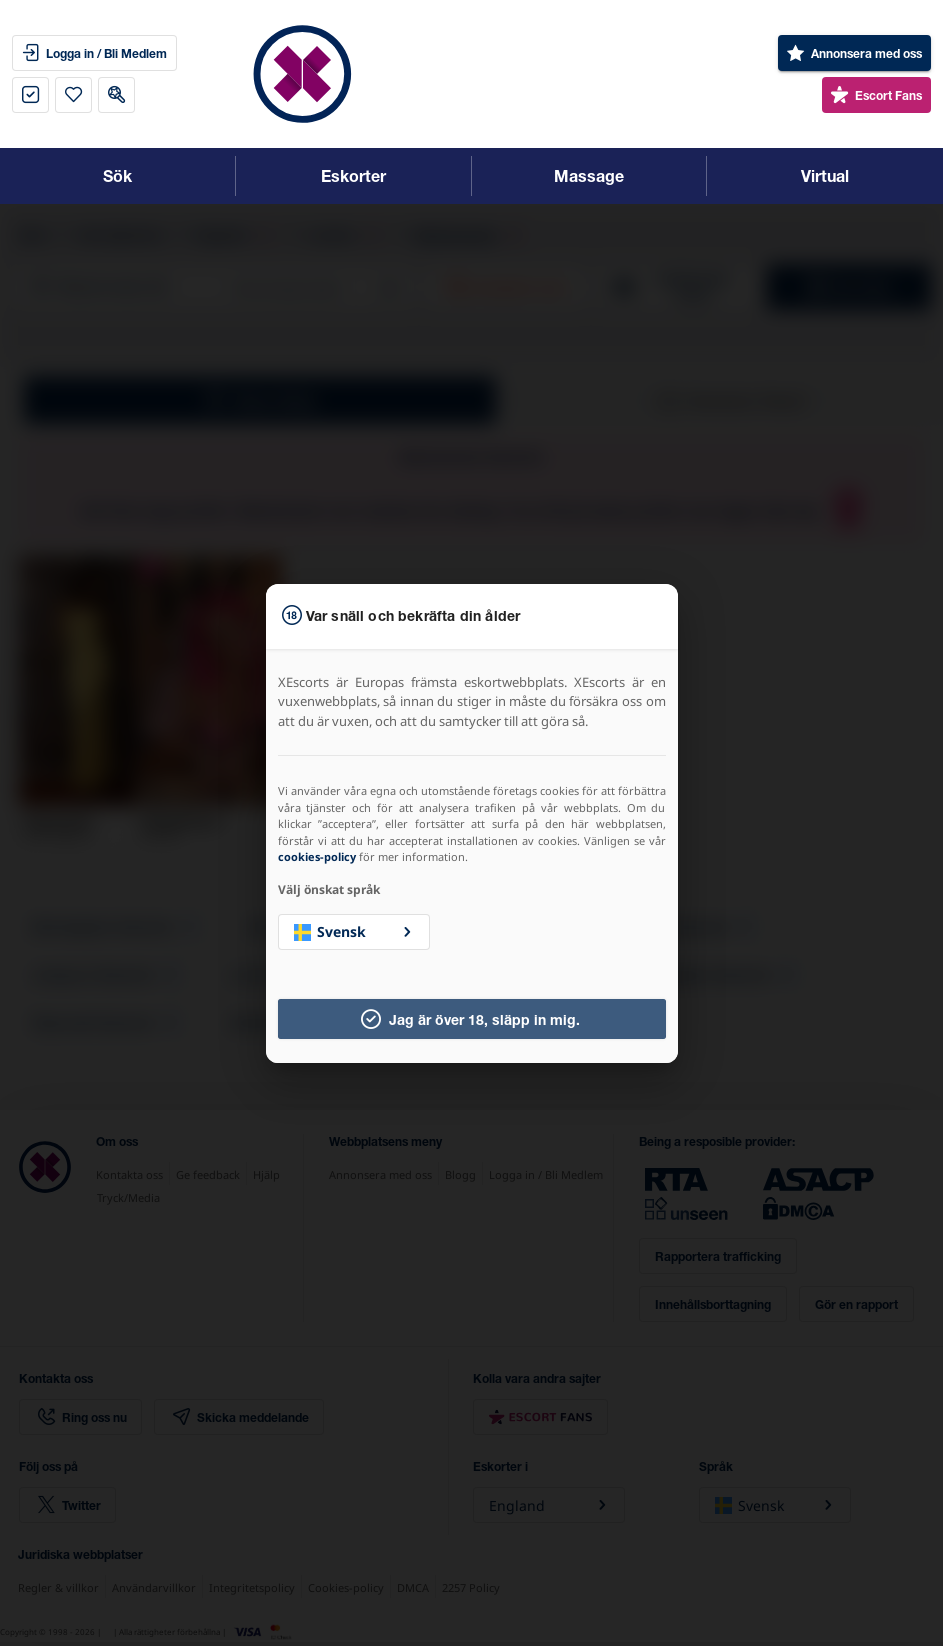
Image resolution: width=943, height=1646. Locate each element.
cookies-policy (317, 856)
